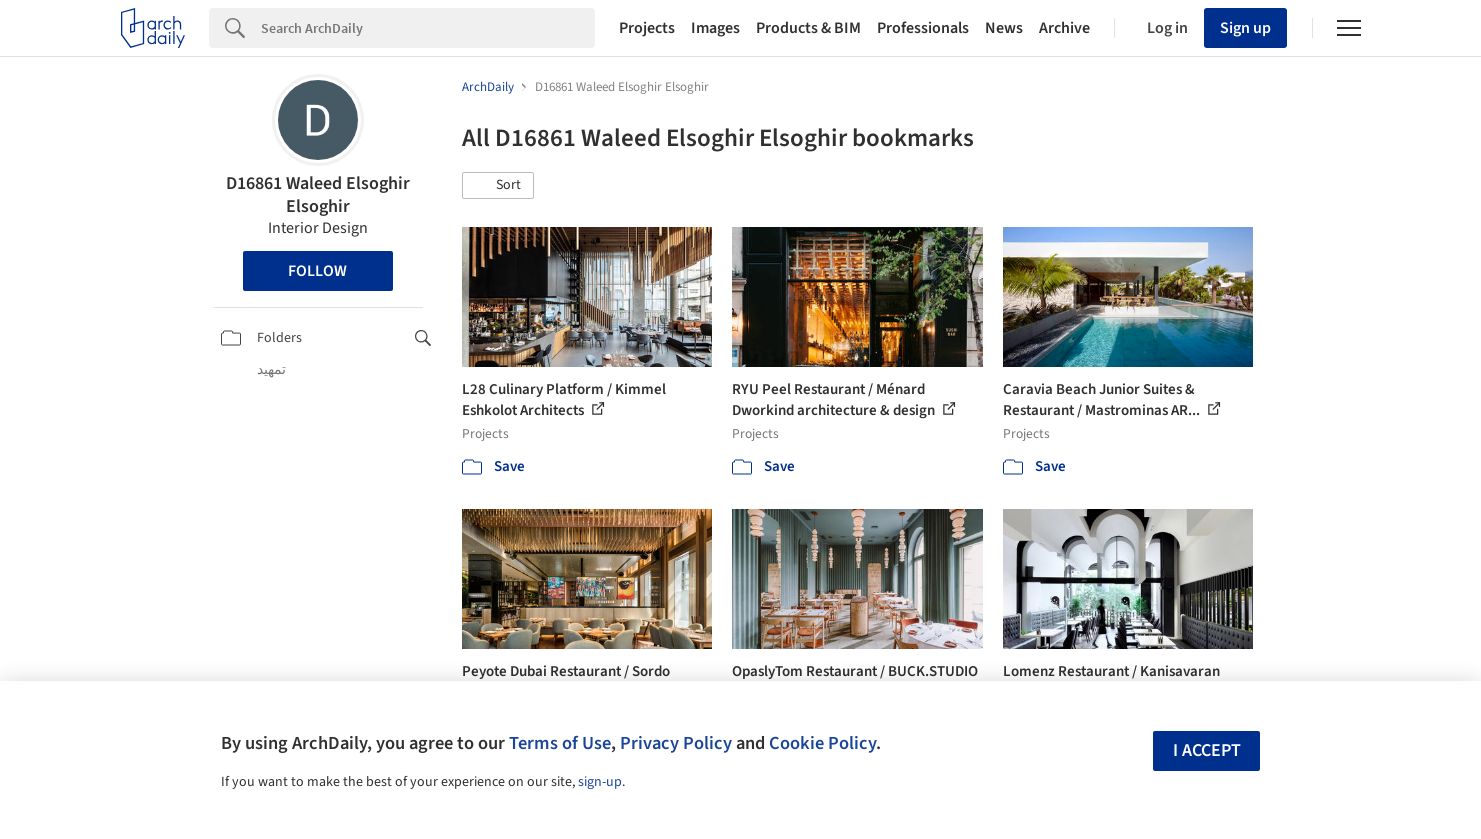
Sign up (1245, 28)
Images (715, 28)
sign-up (600, 782)
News (1004, 28)
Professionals (923, 28)
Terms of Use (560, 743)
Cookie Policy (822, 743)
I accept (1207, 750)
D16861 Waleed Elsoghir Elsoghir (318, 195)
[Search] (428, 28)
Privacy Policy (676, 743)
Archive (1064, 28)
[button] (498, 186)
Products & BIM (808, 28)
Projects (647, 28)
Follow (317, 271)
